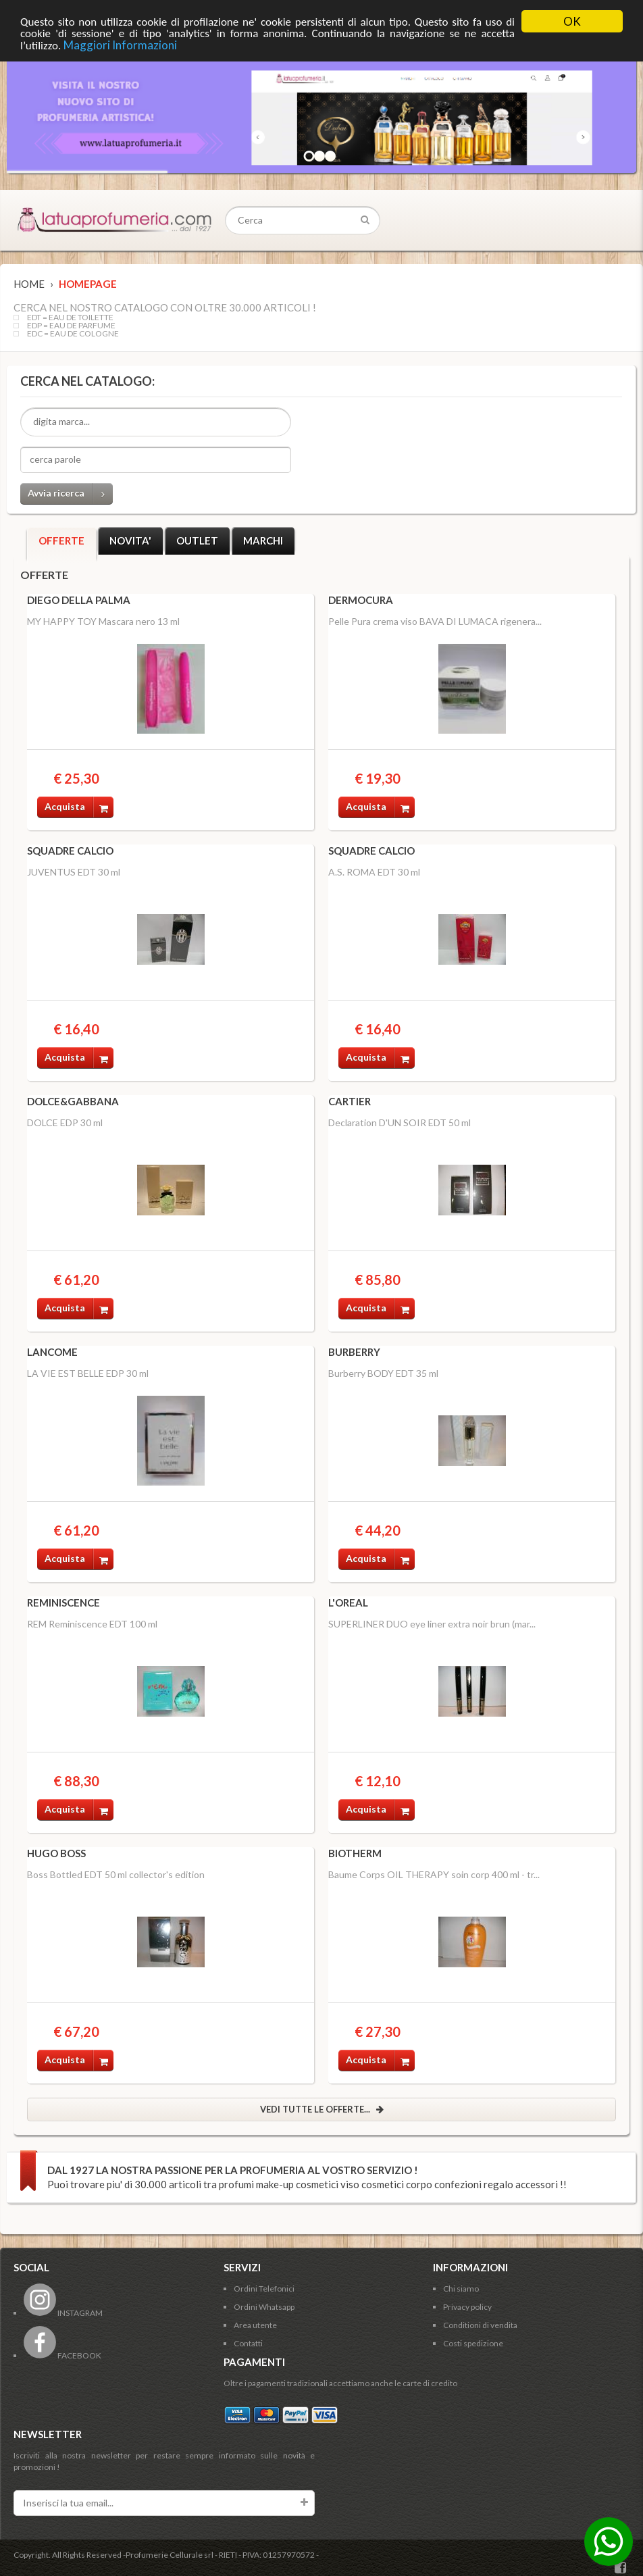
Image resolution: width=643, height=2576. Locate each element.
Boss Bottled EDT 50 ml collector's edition (116, 1874)
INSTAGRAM (63, 2313)
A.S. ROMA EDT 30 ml (374, 872)
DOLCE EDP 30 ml (65, 1122)
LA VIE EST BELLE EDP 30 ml (88, 1373)
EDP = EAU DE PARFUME (71, 326)
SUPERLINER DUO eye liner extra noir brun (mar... (432, 1624)
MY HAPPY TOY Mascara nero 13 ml (103, 621)
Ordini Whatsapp (264, 2307)
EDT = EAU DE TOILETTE (70, 317)
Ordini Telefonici (264, 2288)
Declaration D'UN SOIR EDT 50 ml (399, 1122)
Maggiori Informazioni (120, 45)
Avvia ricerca (70, 493)
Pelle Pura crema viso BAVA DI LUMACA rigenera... (435, 621)
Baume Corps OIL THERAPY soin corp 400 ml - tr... (434, 1874)
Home (29, 284)
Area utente (255, 2325)
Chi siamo (461, 2288)
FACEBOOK (62, 2355)
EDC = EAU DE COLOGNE (73, 334)
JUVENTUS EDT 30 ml (73, 872)
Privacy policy (467, 2307)
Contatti (248, 2343)
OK (572, 21)
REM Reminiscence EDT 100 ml (92, 1624)
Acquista (79, 807)
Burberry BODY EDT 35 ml (383, 1373)
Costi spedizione (473, 2343)
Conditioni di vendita (480, 2325)
